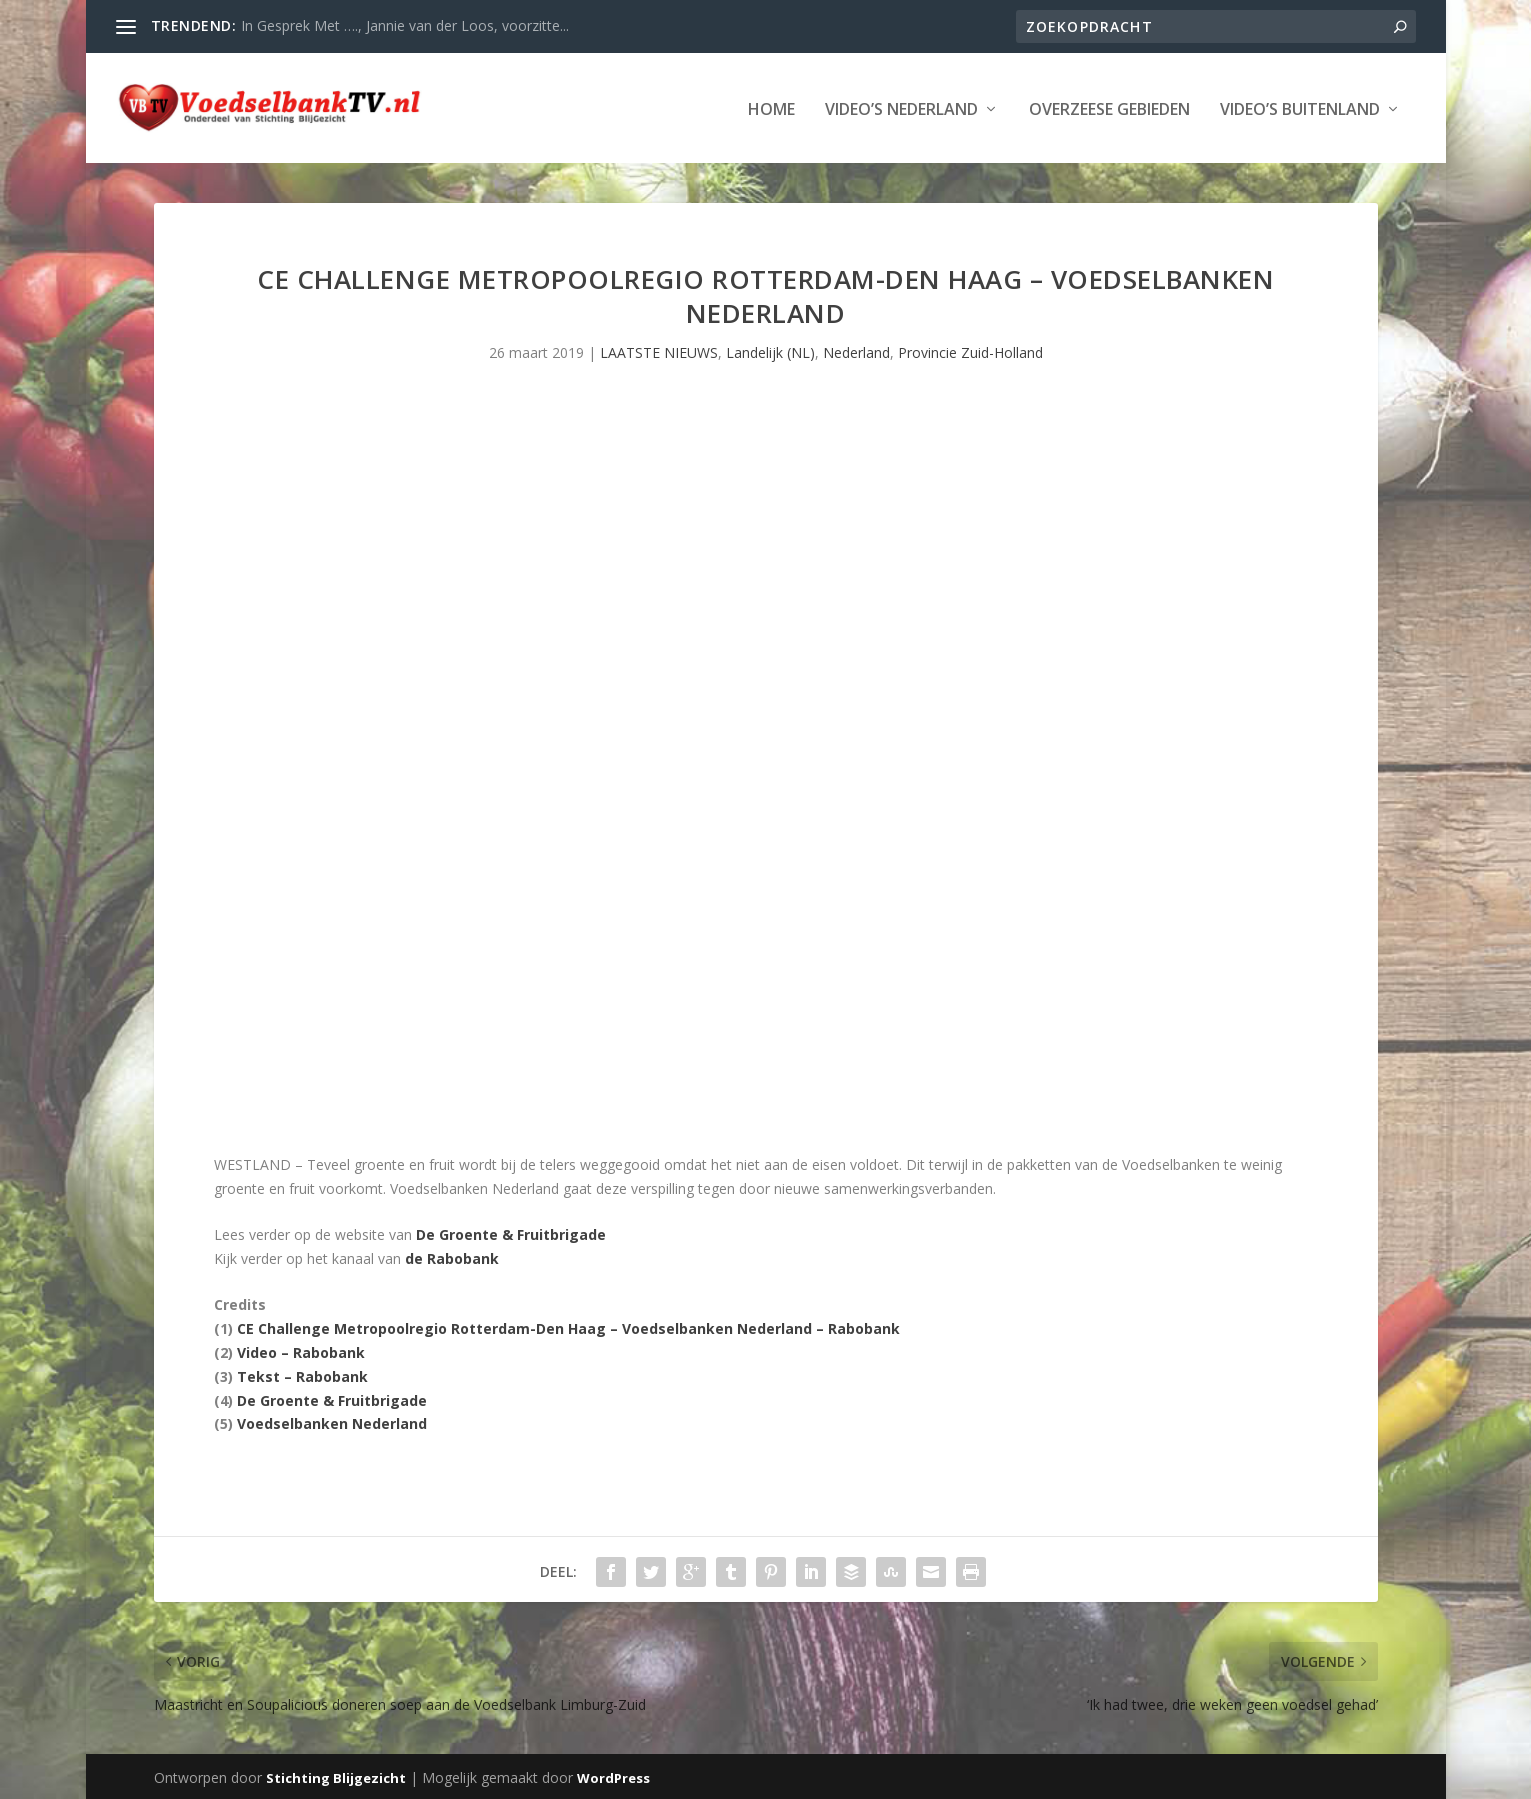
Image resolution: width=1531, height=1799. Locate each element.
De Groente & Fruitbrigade (511, 1232)
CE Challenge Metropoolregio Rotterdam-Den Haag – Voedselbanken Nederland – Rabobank (568, 1326)
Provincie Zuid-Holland (970, 350)
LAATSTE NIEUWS (659, 350)
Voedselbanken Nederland (332, 1421)
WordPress (613, 1776)
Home (771, 108)
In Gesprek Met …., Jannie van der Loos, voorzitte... (405, 25)
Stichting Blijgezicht (336, 1776)
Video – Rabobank (301, 1350)
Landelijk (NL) (770, 350)
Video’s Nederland (901, 108)
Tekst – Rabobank (302, 1374)
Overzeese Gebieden (1109, 108)
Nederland (856, 350)
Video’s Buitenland (1300, 108)
